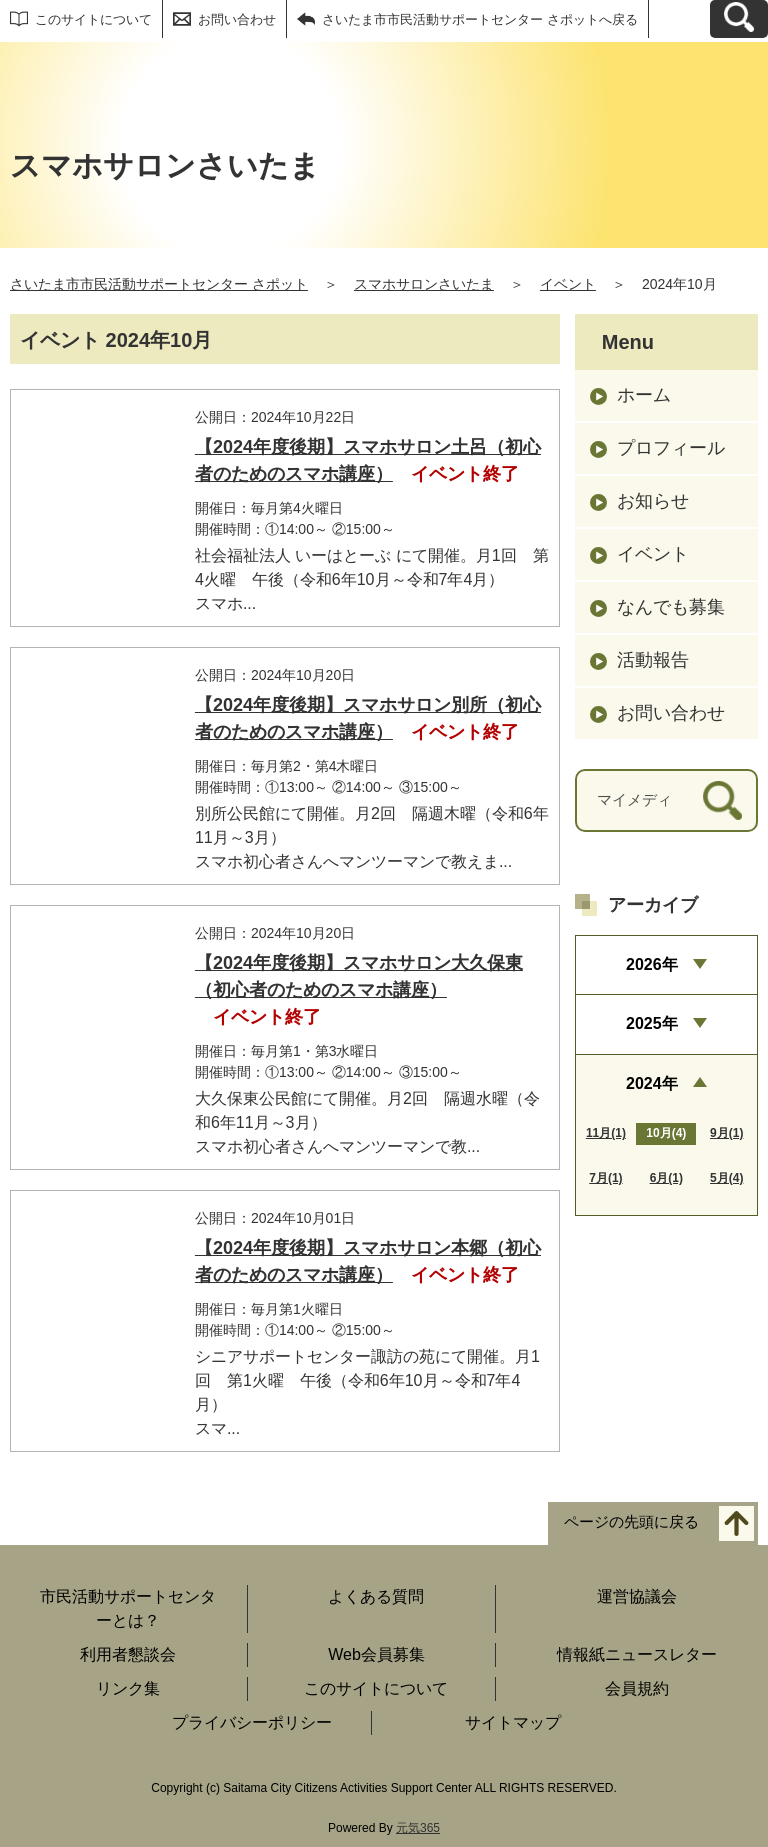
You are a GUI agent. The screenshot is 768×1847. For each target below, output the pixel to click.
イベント (568, 284)
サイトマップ (513, 1722)
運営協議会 (637, 1596)
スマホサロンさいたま (424, 284)
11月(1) (606, 1133)
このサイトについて (93, 19)
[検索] (722, 800)
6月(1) (666, 1178)
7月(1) (605, 1178)
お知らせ (653, 501)
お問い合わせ (237, 19)
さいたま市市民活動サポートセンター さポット (159, 284)
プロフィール (671, 448)
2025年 (652, 1023)
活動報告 (653, 660)
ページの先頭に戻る (631, 1522)
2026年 (652, 964)
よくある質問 (376, 1596)
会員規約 (637, 1688)
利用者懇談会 (128, 1654)
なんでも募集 (671, 607)
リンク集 (128, 1688)
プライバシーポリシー (252, 1722)
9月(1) (726, 1133)
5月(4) (726, 1178)
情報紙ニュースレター (637, 1654)
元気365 (418, 1828)
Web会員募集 (376, 1654)
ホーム (644, 395)
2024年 (652, 1083)
